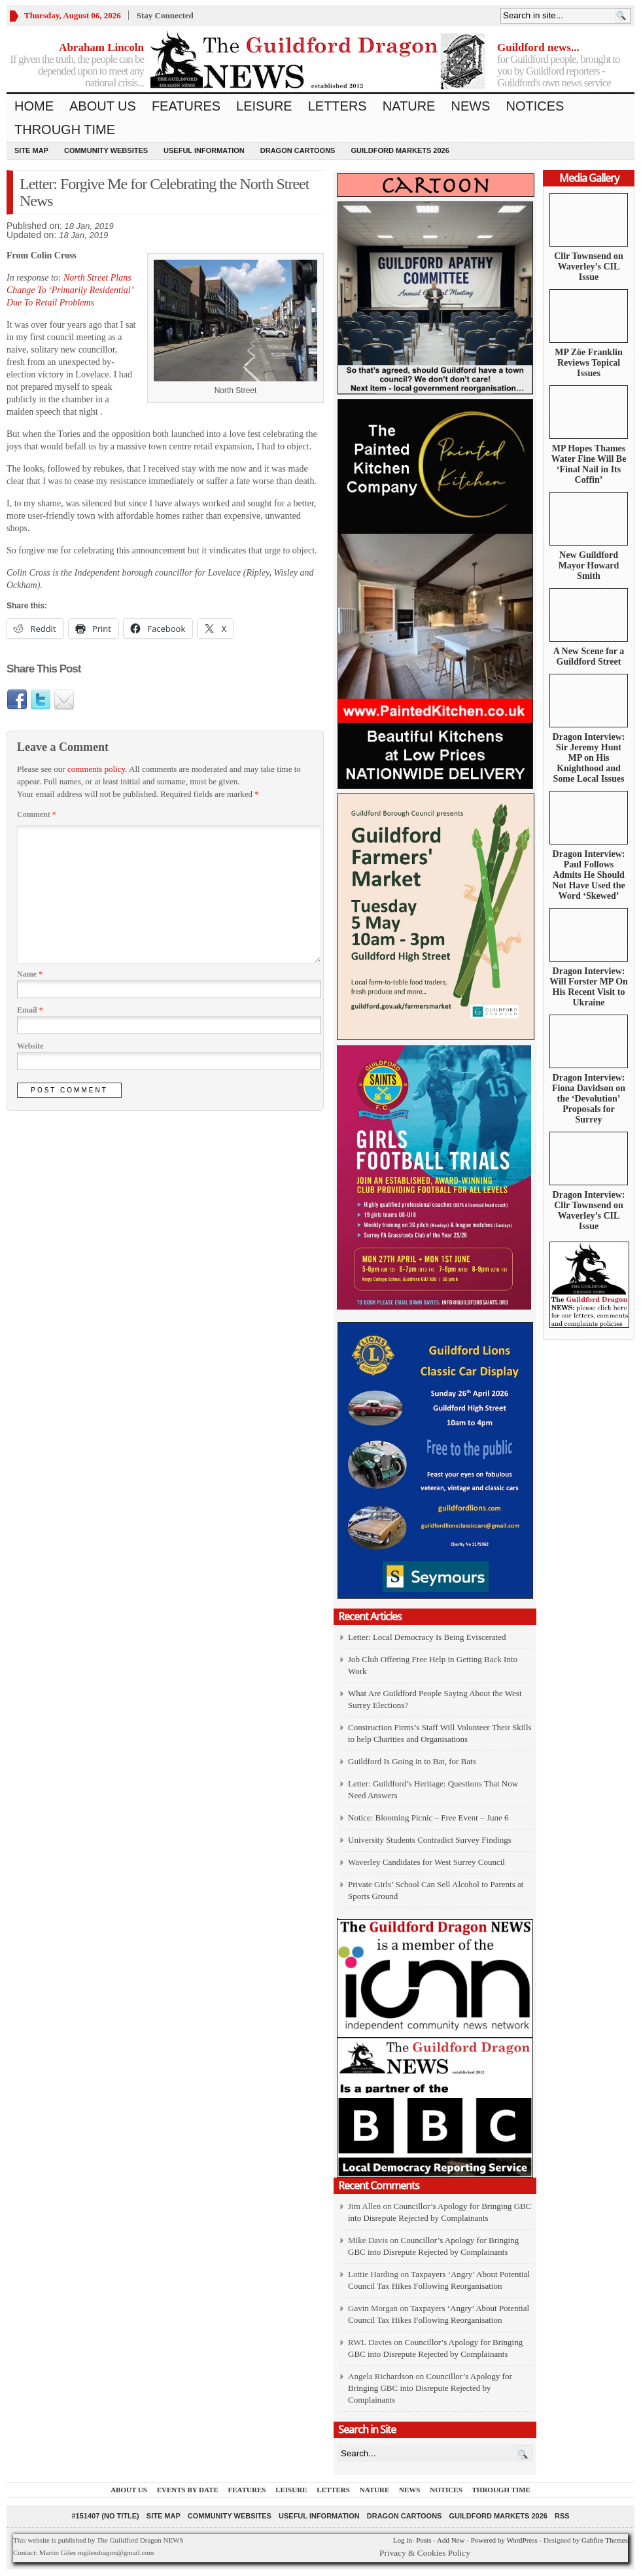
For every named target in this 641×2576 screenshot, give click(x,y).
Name (30, 974)
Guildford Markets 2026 (400, 150)
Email (30, 1010)
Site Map (31, 150)
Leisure (264, 106)
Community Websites (106, 150)
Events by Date (187, 2490)
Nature (409, 106)
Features (186, 106)
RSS (562, 2516)
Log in (402, 2540)
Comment (36, 814)
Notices (535, 106)
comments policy (96, 769)
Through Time (64, 129)
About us (102, 106)
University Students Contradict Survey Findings (429, 1840)
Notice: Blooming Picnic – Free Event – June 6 (428, 1817)
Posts (423, 2540)
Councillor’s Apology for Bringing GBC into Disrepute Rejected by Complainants (430, 2388)
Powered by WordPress (504, 2540)
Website (30, 1046)
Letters (337, 106)
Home (34, 106)
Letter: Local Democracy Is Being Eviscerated (427, 1637)
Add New (450, 2540)
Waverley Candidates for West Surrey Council (426, 1862)
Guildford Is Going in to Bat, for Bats (412, 1761)
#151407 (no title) (105, 2516)
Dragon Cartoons (298, 150)
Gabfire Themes (604, 2540)
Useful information (204, 150)
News (470, 106)
